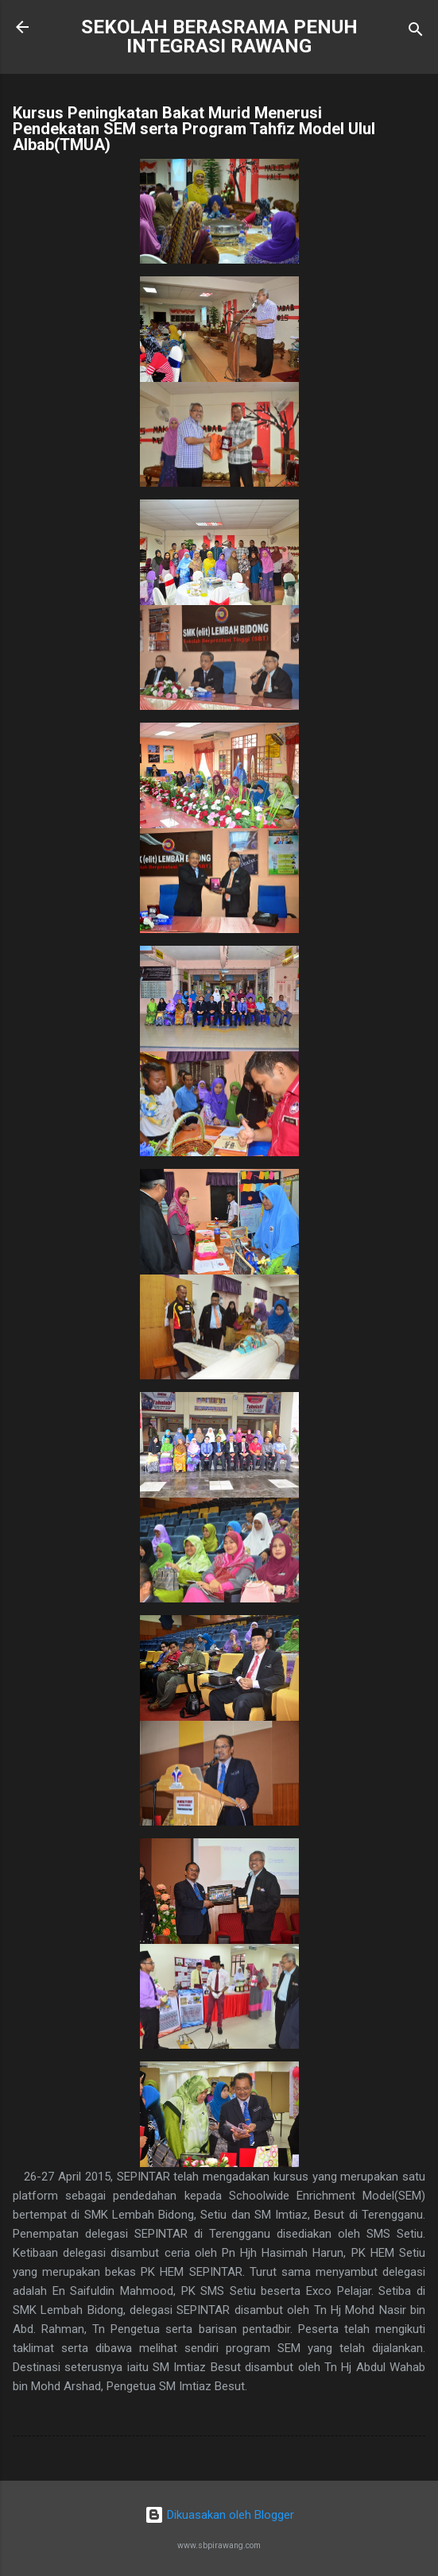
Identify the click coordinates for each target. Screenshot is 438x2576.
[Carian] (415, 32)
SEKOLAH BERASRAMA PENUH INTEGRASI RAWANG (219, 36)
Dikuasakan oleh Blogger (219, 2515)
